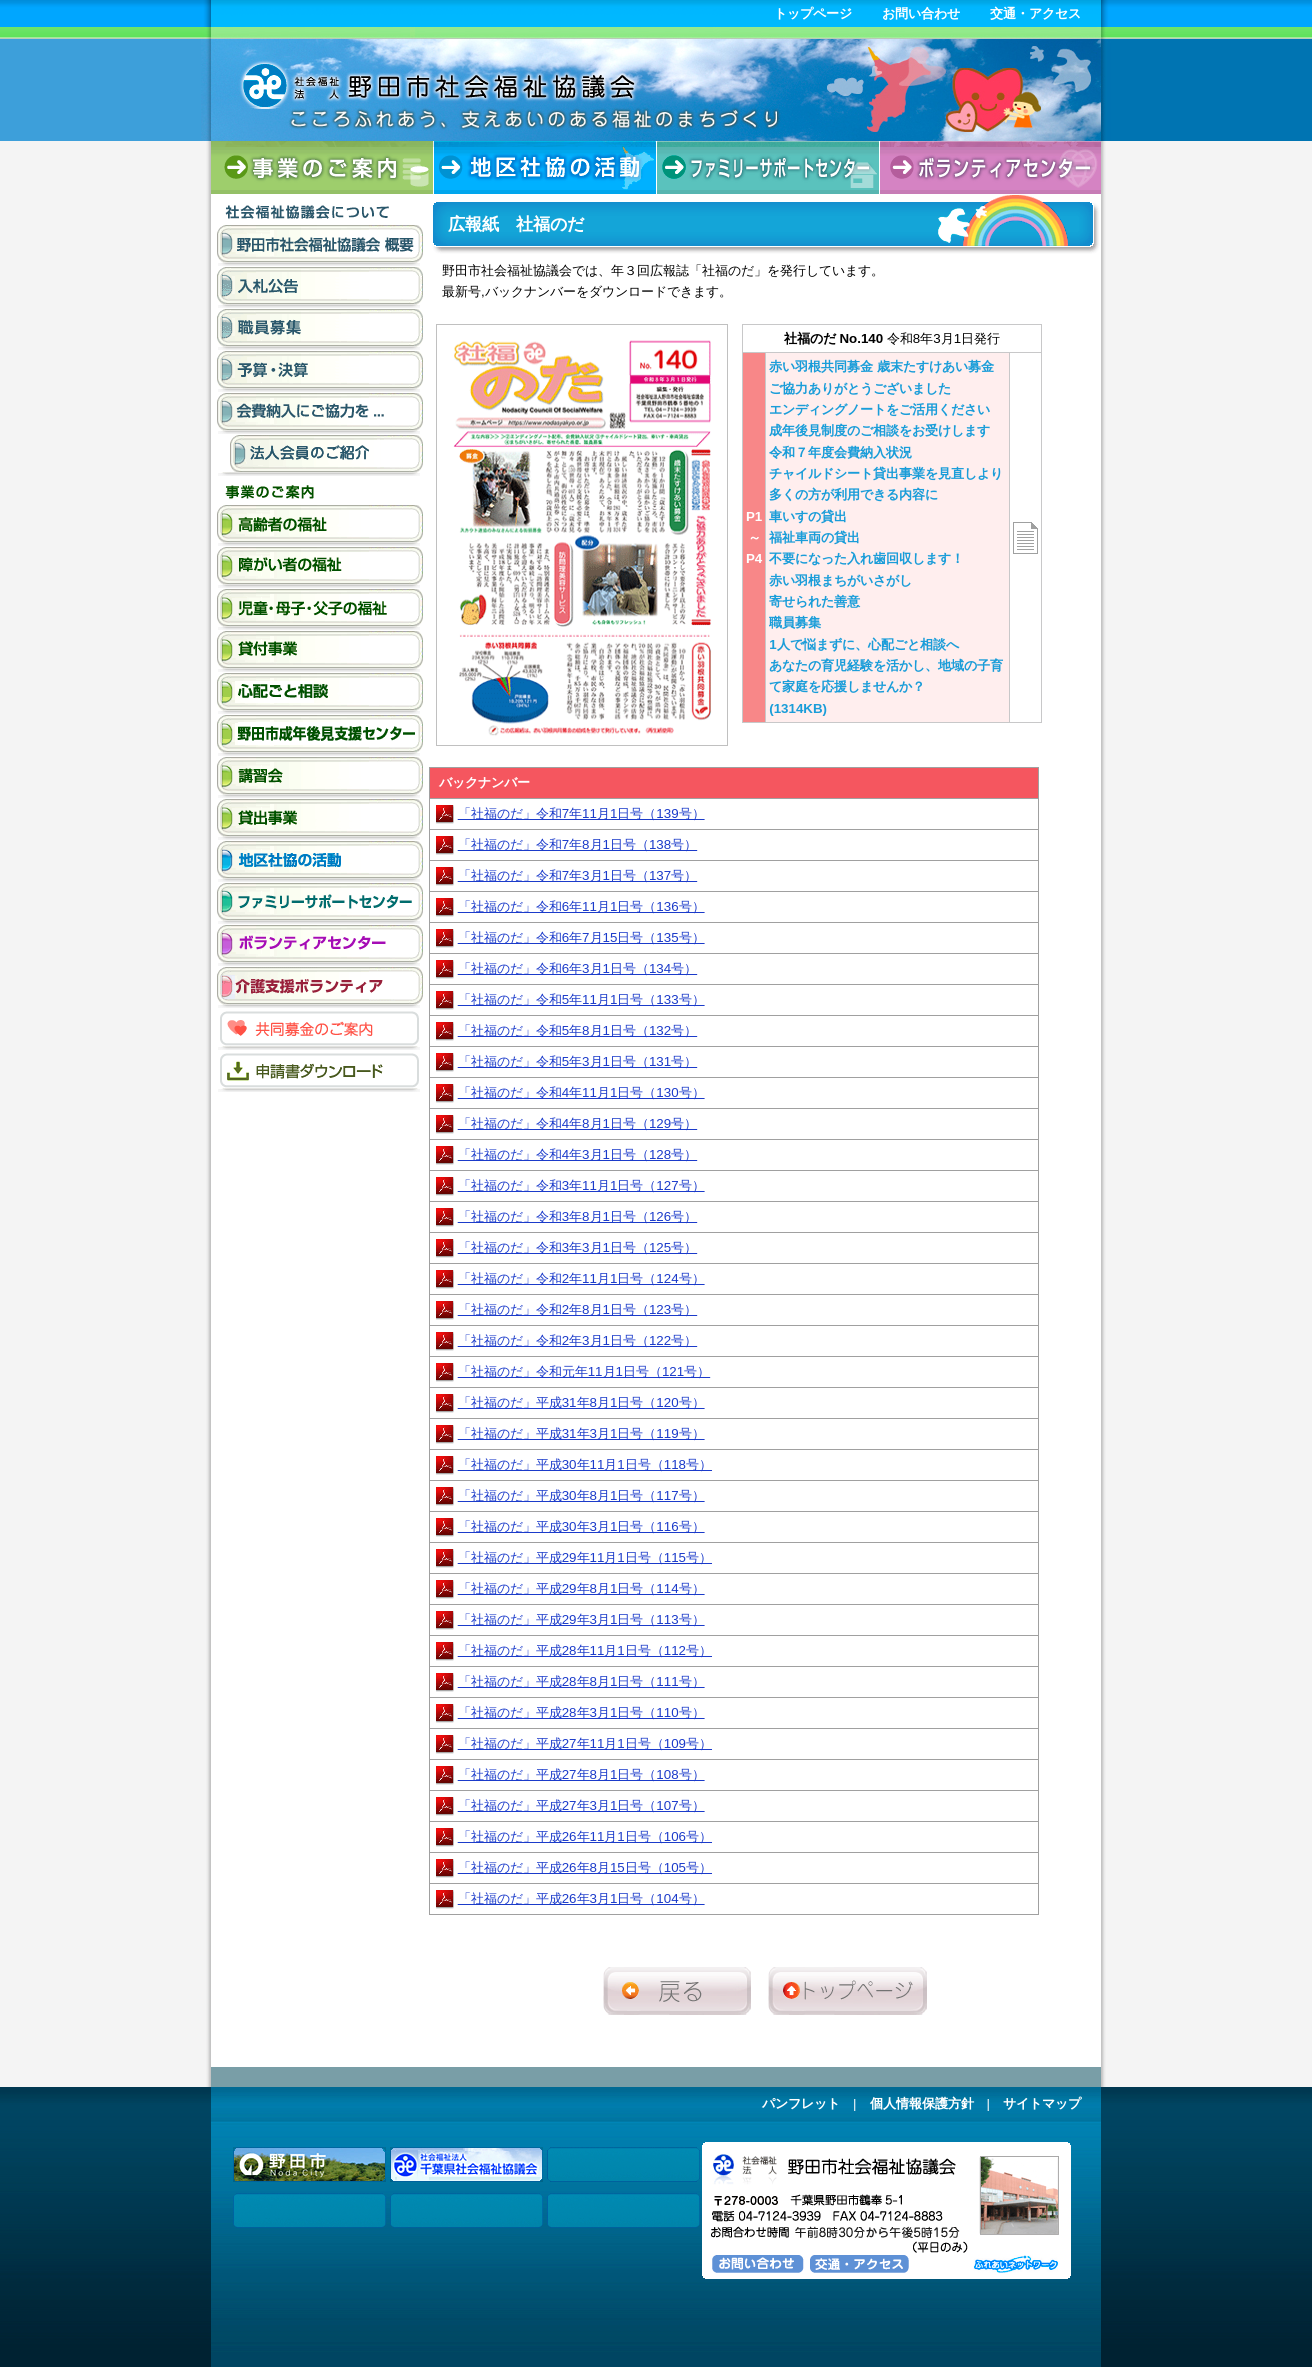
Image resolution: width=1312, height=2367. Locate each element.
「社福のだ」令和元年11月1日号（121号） (584, 1371)
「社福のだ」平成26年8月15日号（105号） (585, 1867)
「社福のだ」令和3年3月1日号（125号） (577, 1247)
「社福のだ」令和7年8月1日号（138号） (577, 844)
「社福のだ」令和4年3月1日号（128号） (577, 1154)
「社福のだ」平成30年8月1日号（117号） (581, 1495)
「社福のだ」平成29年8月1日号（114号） (581, 1588)
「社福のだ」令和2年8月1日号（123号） (577, 1309)
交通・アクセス (1035, 13)
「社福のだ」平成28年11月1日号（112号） (585, 1650)
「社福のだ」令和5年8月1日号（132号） (577, 1030)
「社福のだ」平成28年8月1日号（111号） (581, 1681)
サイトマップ (1042, 2103)
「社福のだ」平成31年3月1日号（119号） (581, 1433)
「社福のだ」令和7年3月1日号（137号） (577, 875)
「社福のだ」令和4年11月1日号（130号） (581, 1092)
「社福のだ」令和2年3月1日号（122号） (577, 1340)
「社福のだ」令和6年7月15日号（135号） (581, 937)
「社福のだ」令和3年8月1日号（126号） (577, 1216)
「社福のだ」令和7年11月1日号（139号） (581, 813)
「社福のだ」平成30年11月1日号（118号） (585, 1464)
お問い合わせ (921, 13)
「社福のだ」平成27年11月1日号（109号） (585, 1743)
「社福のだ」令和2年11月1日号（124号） (581, 1278)
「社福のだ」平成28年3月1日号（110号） (581, 1712)
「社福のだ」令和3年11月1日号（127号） (581, 1185)
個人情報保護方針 (922, 2103)
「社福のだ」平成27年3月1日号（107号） (581, 1805)
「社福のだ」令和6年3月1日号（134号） (577, 968)
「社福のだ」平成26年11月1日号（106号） (585, 1836)
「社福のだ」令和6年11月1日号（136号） (581, 906)
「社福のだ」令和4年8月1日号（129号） (577, 1123)
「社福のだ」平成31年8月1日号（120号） (581, 1402)
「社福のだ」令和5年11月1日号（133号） (581, 999)
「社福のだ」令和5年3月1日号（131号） (577, 1061)
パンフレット (801, 2103)
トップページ (813, 13)
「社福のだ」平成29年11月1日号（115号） (585, 1557)
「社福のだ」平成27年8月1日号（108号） (581, 1774)
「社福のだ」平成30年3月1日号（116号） (581, 1526)
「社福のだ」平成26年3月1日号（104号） (581, 1898)
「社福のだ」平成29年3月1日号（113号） (581, 1619)
